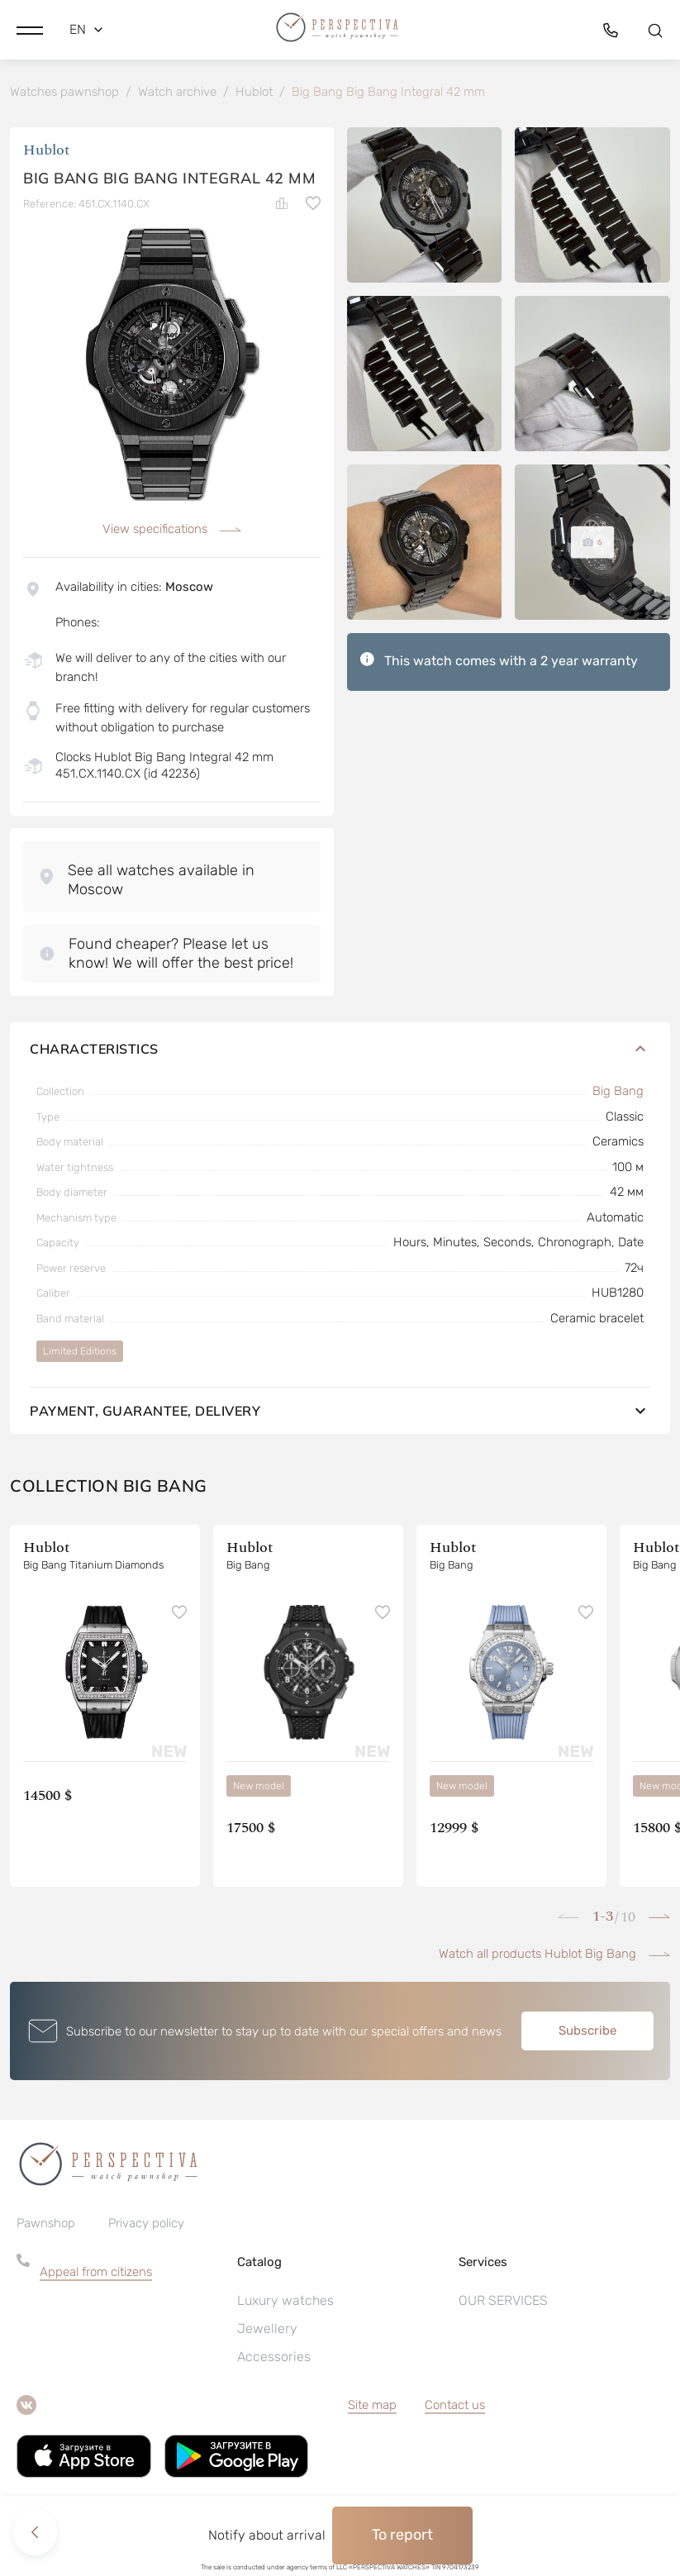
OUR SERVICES (503, 2302)
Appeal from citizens (96, 2273)
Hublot (46, 152)
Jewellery (267, 2330)
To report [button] (402, 2535)
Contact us (455, 2406)
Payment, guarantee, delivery (340, 1413)
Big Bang (618, 1093)
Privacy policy (146, 2224)
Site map (372, 2406)
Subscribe (587, 2033)
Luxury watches (285, 2302)
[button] (30, 29)
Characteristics (340, 1051)
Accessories (274, 2358)
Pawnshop (46, 2224)
